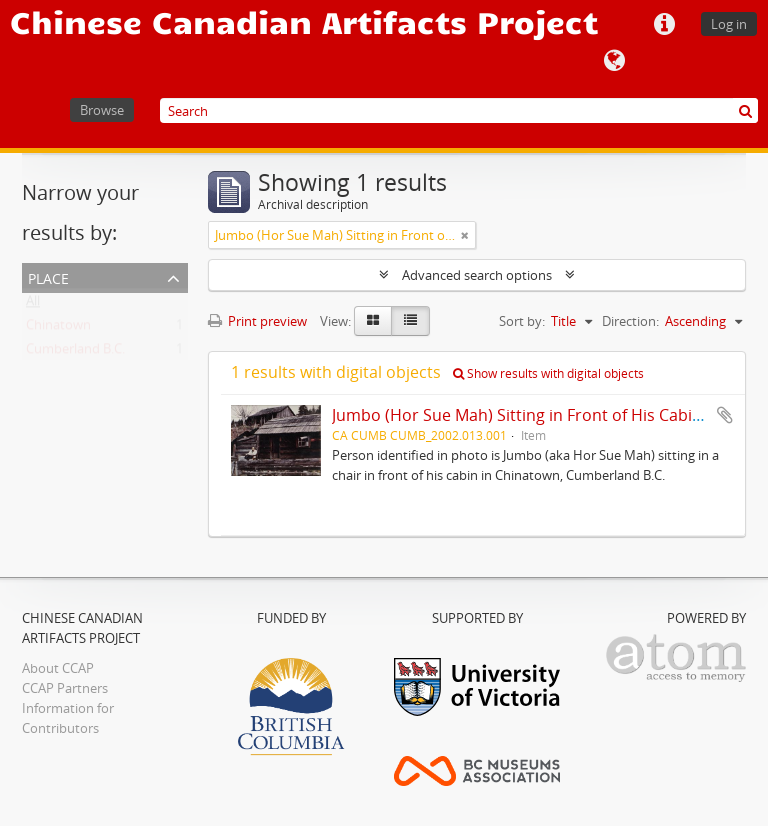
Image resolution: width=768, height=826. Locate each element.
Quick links (664, 25)
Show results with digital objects (548, 373)
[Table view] (410, 321)
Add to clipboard (725, 415)
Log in (729, 24)
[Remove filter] (465, 235)
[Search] (459, 110)
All (33, 305)
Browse (102, 110)
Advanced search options (477, 275)
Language (614, 61)
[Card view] (373, 321)
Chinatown (58, 329)
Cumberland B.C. (75, 353)
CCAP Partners (65, 688)
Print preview (257, 321)
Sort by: (522, 321)
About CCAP (58, 668)
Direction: (630, 321)
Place (48, 276)
